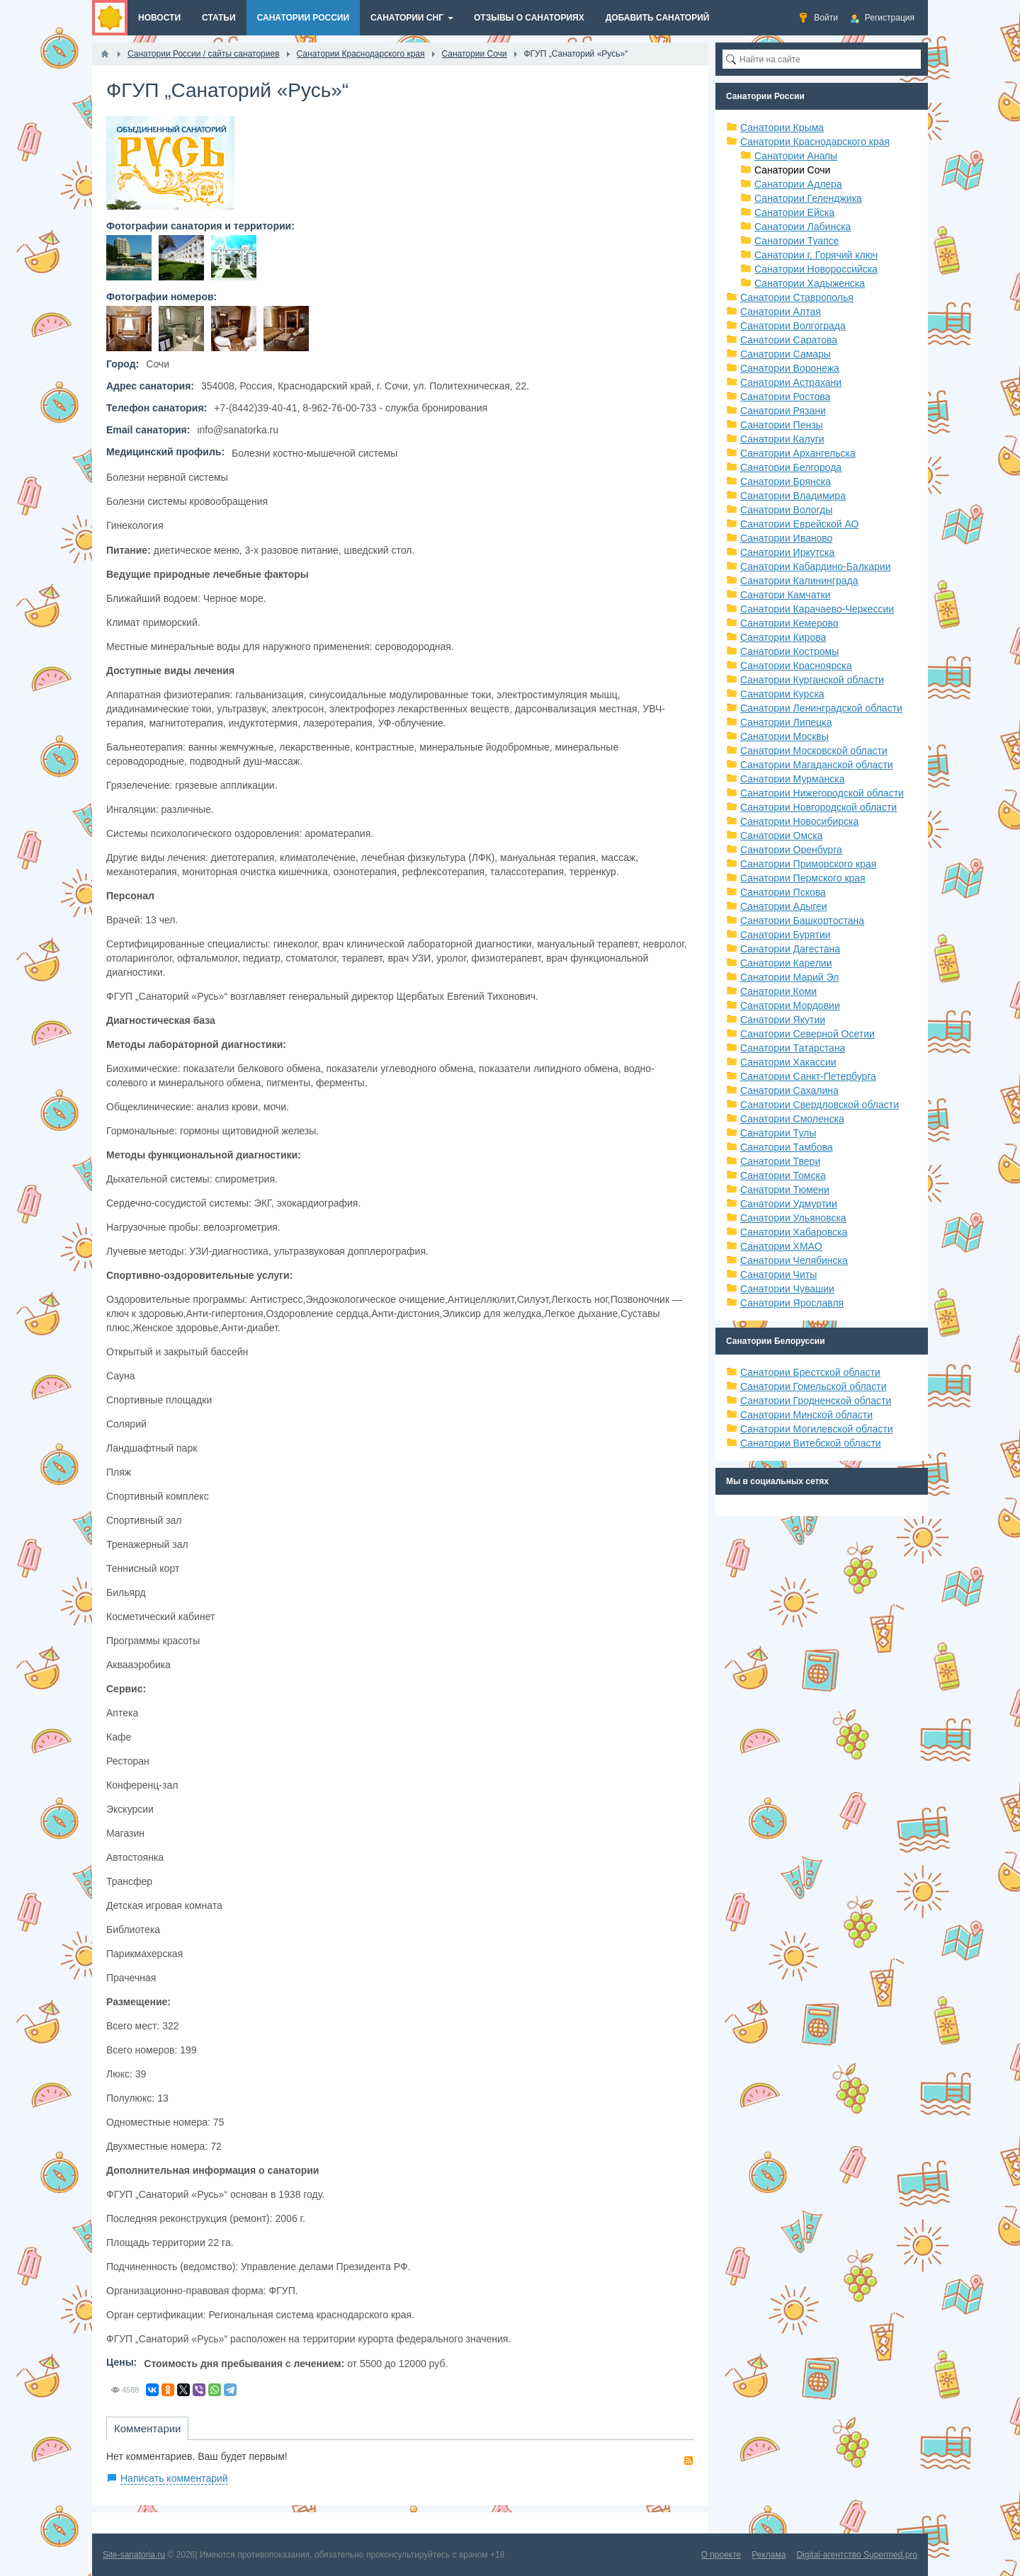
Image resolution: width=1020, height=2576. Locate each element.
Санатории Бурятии (785, 934)
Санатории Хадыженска (809, 283)
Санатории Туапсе (796, 240)
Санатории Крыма (782, 127)
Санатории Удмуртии (788, 1203)
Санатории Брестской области (810, 1372)
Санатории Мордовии (790, 1005)
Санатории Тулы (778, 1133)
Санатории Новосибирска (799, 821)
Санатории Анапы (795, 155)
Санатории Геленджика (808, 198)
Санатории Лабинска (802, 226)
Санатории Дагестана (790, 948)
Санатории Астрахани (791, 382)
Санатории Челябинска (794, 1260)
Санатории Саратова (788, 340)
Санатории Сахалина (789, 1090)
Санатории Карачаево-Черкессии (817, 609)
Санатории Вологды (786, 509)
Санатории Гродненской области (815, 1400)
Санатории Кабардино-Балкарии (815, 566)
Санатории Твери (780, 1161)
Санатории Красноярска (795, 665)
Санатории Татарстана (792, 1048)
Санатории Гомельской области (813, 1386)
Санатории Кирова (783, 637)
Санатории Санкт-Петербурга (808, 1076)
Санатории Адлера (798, 184)
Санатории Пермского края (803, 878)
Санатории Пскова (783, 892)
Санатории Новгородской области (818, 807)
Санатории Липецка (786, 722)
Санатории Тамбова (786, 1147)
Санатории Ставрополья (797, 297)
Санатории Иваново (786, 538)
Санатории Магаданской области (816, 764)
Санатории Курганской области (812, 679)
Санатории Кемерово (789, 623)
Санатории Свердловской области (819, 1104)
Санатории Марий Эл (789, 977)
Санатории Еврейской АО (799, 524)
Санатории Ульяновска (793, 1218)
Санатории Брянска (785, 481)
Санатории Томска (783, 1175)
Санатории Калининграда (799, 580)
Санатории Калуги (782, 439)
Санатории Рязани (783, 410)
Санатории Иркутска (787, 552)
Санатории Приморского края (808, 864)
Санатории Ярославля (792, 1303)
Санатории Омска (781, 835)
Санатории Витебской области (810, 1443)
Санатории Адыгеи (783, 906)
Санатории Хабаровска (793, 1232)
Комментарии (147, 2428)
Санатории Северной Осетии (807, 1033)
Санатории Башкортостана (802, 920)
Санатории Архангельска (798, 453)
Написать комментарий (174, 2478)
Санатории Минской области (806, 1414)
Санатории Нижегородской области (822, 793)
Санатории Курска (782, 694)
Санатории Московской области (814, 750)
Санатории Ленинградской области (821, 708)
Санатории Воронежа (789, 368)
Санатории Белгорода (791, 467)
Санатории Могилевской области (816, 1429)
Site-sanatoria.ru (134, 2555)
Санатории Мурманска (792, 779)
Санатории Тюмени (784, 1189)
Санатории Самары (785, 354)
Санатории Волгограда (793, 325)
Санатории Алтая (780, 311)
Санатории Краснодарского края (815, 141)
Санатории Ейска (794, 212)
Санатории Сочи (792, 170)
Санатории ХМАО (781, 1246)
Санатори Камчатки (785, 594)
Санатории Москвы (784, 736)
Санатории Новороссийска (816, 269)
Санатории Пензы (781, 425)
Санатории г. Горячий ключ (816, 255)
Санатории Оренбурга (791, 849)
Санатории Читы (778, 1274)
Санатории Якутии (782, 1019)
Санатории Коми (778, 991)
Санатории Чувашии (787, 1288)
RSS (688, 2460)
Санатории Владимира (793, 495)
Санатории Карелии (786, 963)
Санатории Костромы (789, 651)
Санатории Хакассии (788, 1062)
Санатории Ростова (785, 396)
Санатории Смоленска (792, 1118)
